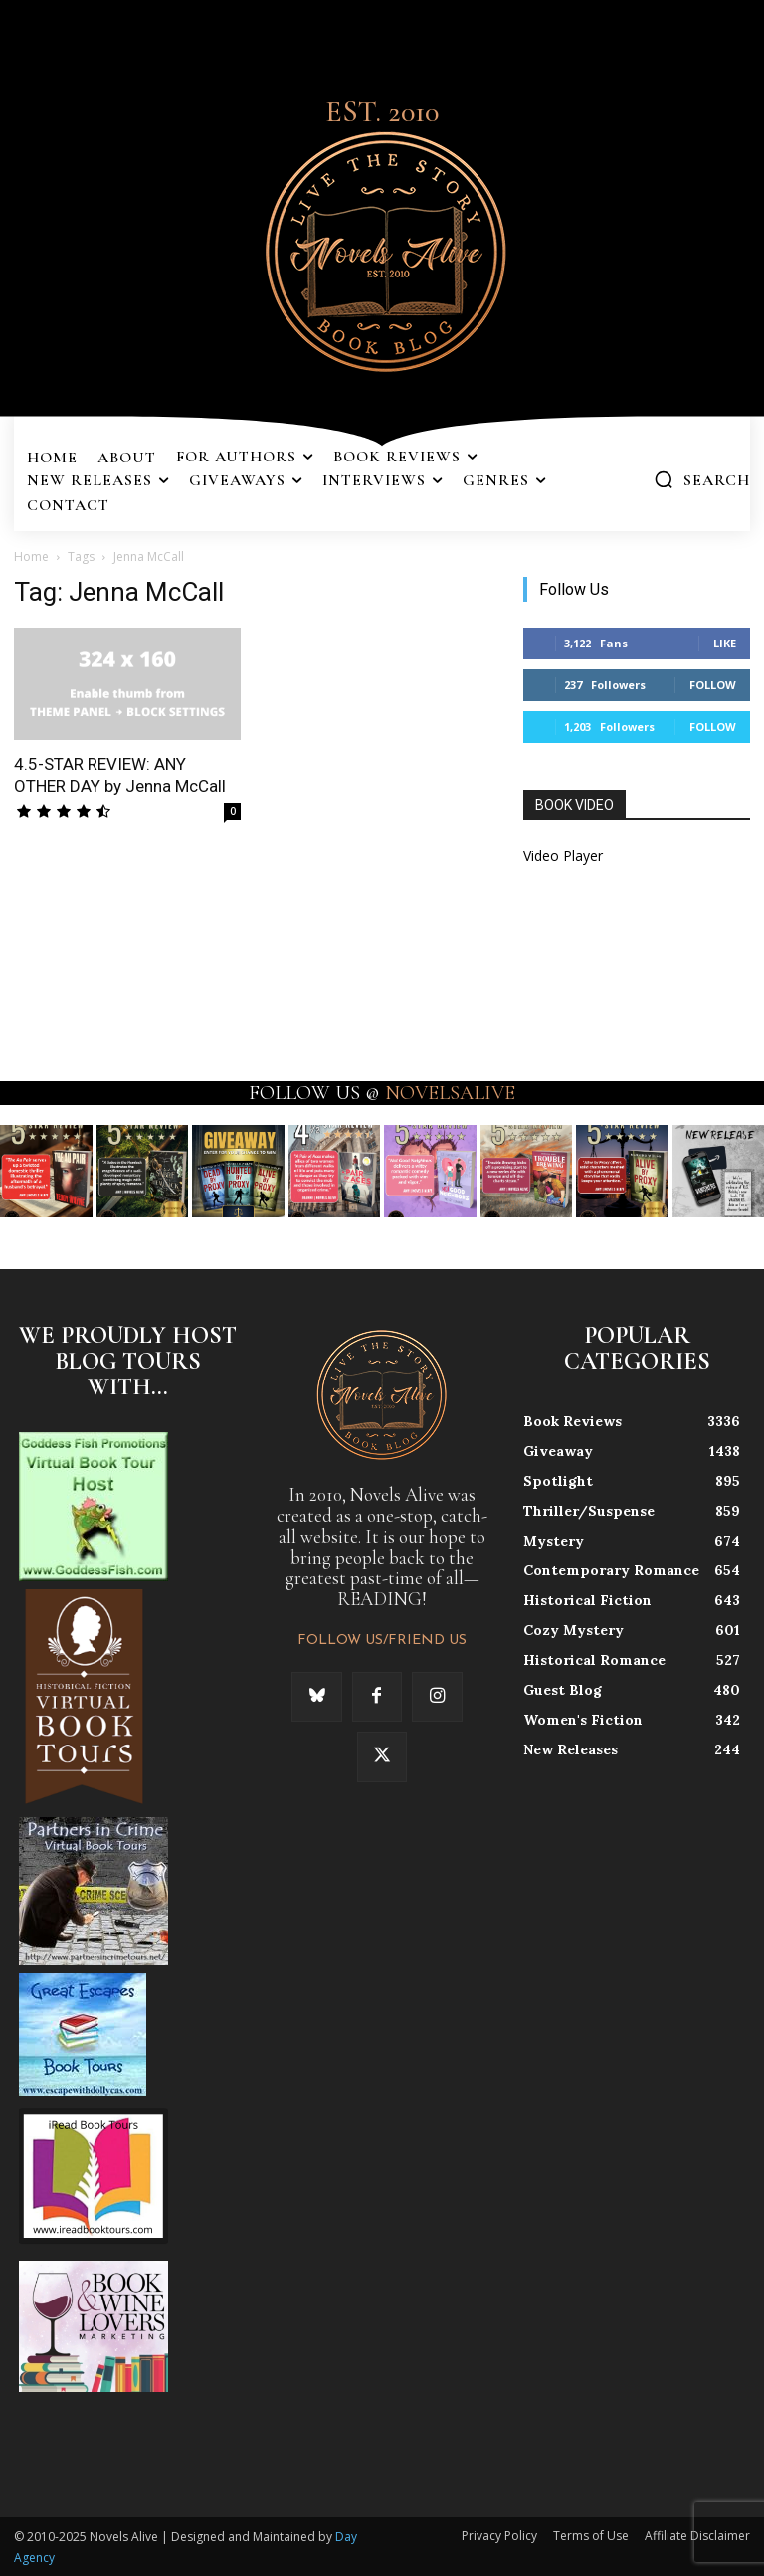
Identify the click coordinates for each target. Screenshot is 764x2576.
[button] (702, 479)
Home (31, 556)
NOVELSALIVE (450, 1093)
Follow (712, 684)
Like (724, 643)
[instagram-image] (46, 1171)
